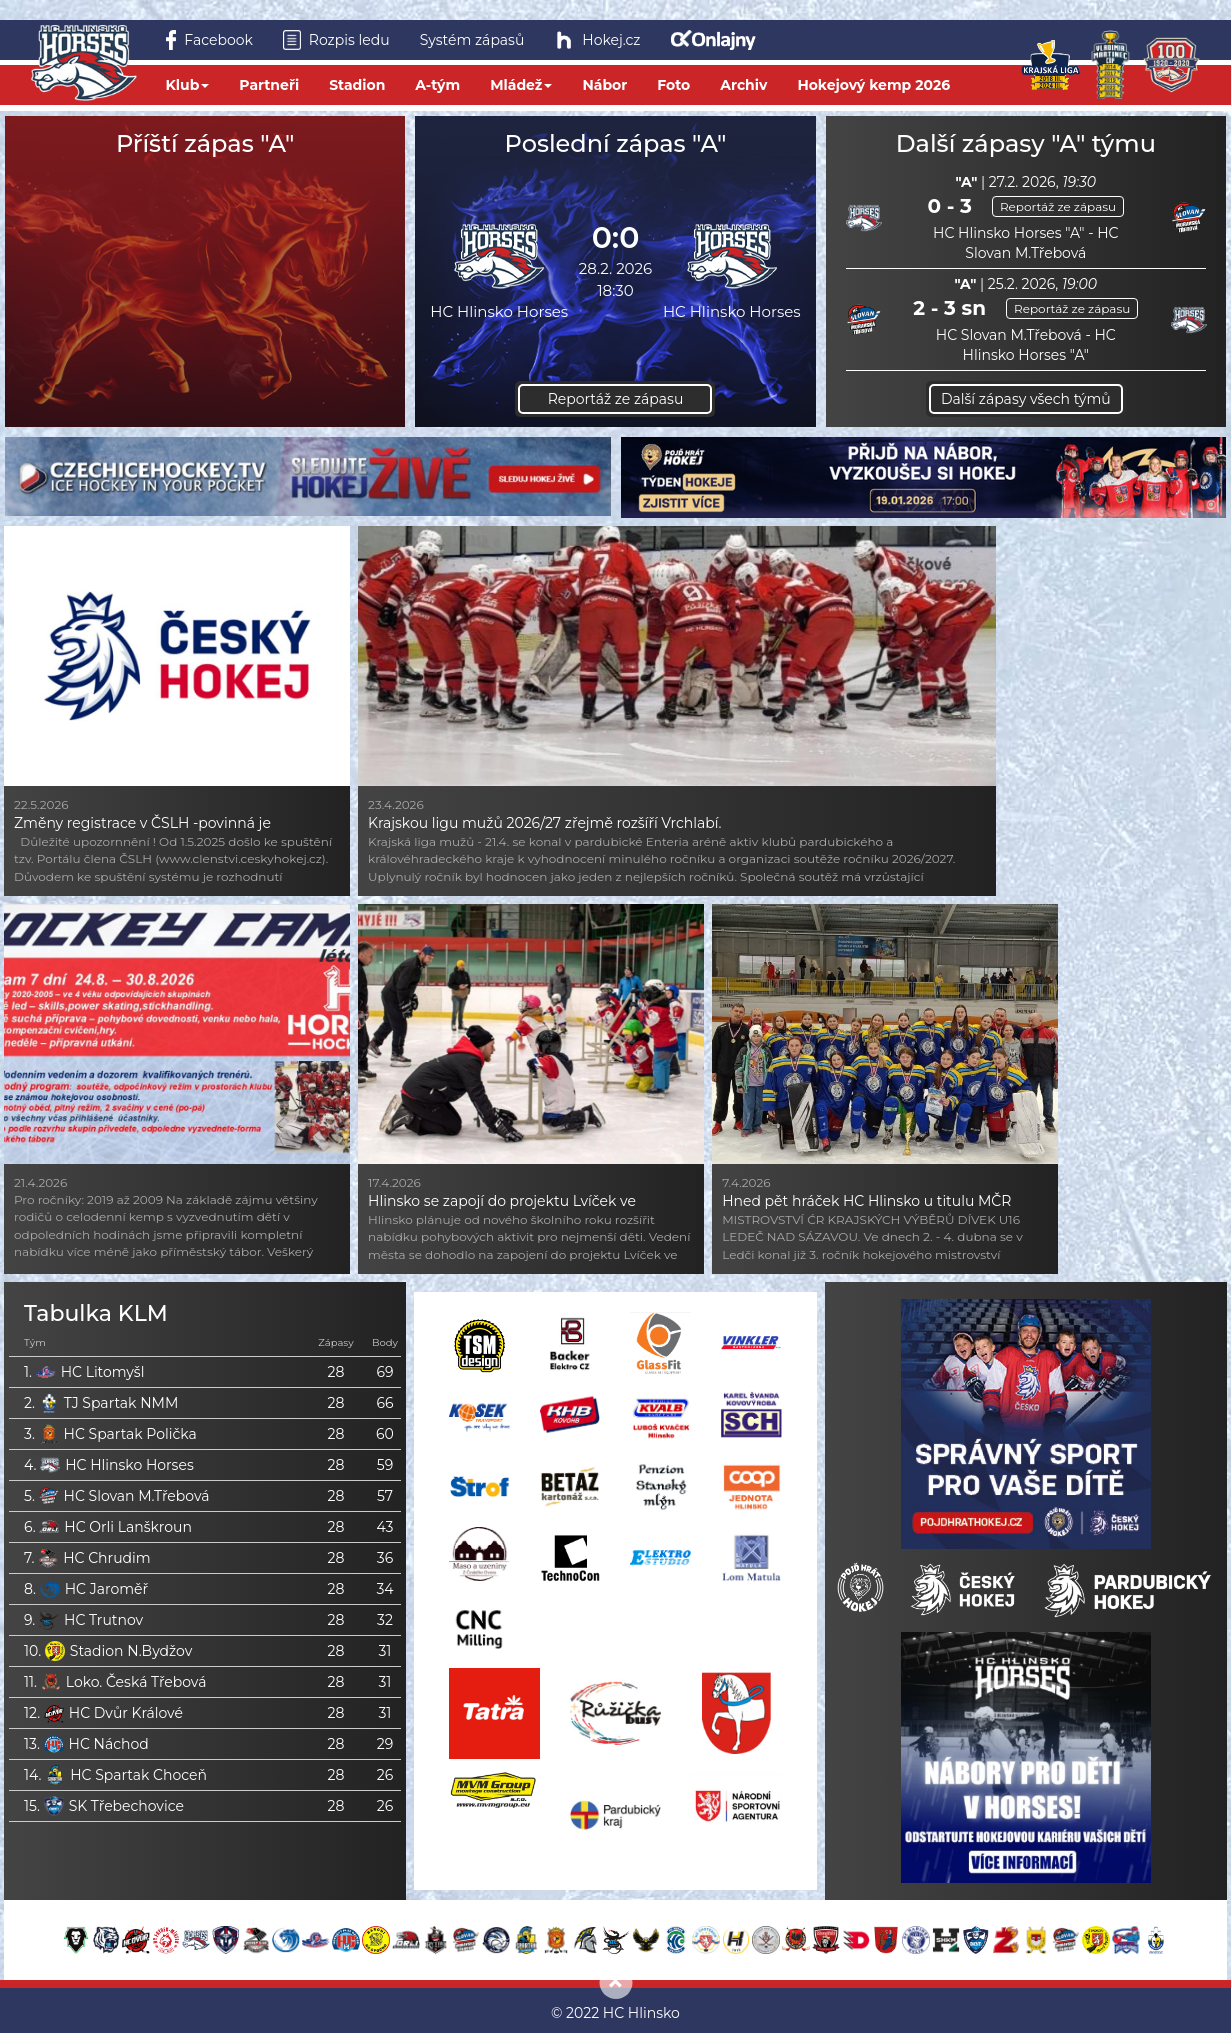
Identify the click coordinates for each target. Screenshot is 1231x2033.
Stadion (357, 86)
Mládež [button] (521, 86)
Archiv (743, 86)
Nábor (604, 86)
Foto (673, 86)
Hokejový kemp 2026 (873, 86)
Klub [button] (188, 86)
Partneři (269, 86)
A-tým (437, 86)
